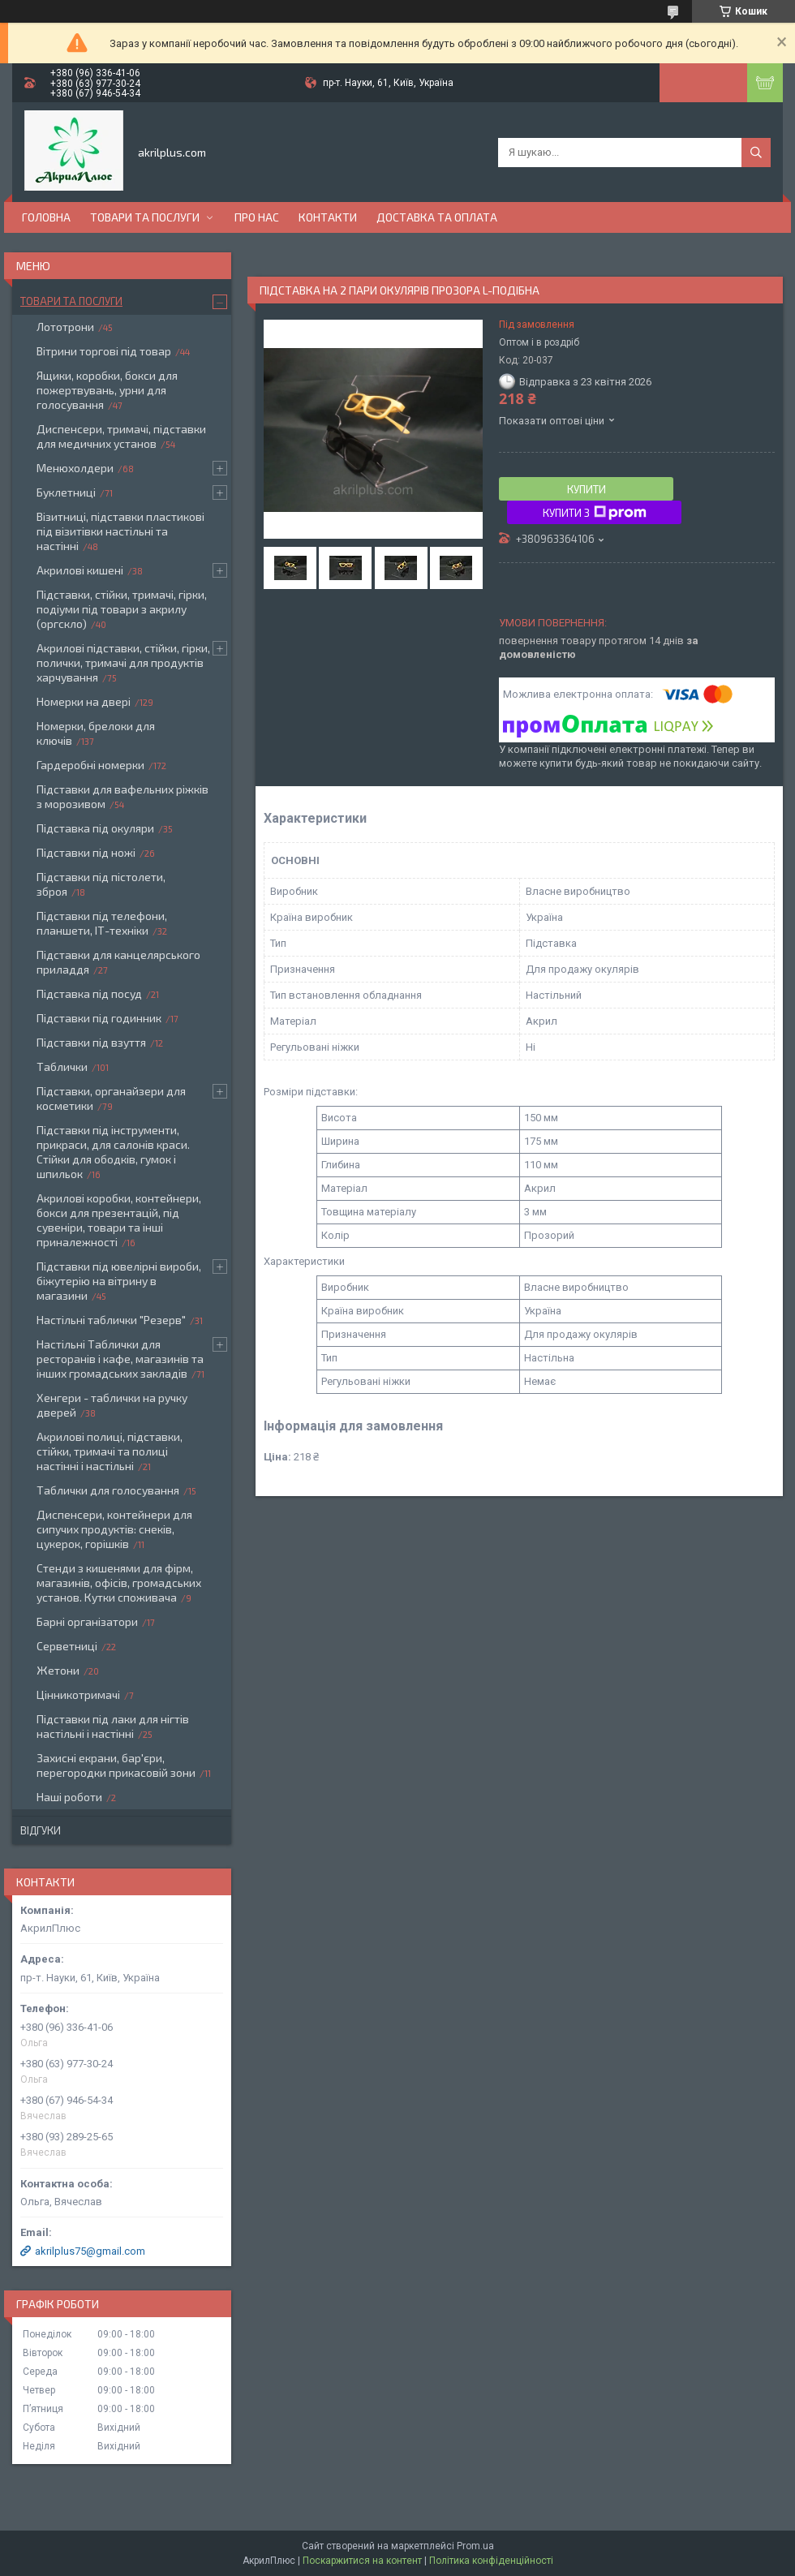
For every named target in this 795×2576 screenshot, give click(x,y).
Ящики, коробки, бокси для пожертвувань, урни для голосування (107, 389)
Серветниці (67, 1646)
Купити (586, 489)
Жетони (58, 1670)
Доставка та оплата (436, 217)
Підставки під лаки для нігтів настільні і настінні (113, 1726)
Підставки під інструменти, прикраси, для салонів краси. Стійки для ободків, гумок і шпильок (113, 1151)
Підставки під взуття (91, 1042)
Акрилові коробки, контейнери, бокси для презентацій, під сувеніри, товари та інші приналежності (119, 1220)
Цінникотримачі (78, 1694)
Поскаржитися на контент (362, 2560)
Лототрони (65, 326)
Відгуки (40, 1830)
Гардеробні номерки (90, 765)
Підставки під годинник (99, 1018)
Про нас (256, 217)
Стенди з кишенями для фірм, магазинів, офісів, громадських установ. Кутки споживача (119, 1582)
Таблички (62, 1066)
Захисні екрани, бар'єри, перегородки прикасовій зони (116, 1765)
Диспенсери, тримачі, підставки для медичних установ (121, 436)
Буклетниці (66, 492)
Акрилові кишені (80, 570)
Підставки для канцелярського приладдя (118, 962)
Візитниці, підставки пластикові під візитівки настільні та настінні (120, 531)
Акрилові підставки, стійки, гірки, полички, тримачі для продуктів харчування (123, 662)
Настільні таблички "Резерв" (111, 1320)
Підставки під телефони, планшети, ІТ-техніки (102, 923)
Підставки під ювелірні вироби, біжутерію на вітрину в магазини (119, 1280)
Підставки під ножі (86, 852)
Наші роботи (69, 1797)
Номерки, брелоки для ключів (96, 733)
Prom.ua (475, 2546)
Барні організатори (87, 1621)
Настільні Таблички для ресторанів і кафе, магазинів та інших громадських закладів (120, 1358)
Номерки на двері (84, 701)
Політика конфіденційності (491, 2560)
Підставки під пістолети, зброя (101, 884)
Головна (46, 217)
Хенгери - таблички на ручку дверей (112, 1405)
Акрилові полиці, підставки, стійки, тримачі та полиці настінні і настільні (110, 1451)
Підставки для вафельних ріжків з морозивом (122, 796)
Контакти (328, 217)
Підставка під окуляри (95, 828)
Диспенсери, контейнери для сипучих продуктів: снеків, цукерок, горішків (114, 1528)
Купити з (595, 512)
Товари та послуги (145, 217)
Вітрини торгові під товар (104, 351)
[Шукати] (756, 152)
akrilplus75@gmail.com (90, 2251)
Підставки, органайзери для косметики (111, 1098)
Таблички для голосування (108, 1490)
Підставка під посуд (89, 993)
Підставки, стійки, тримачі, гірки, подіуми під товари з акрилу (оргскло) (122, 608)
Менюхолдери (75, 468)
